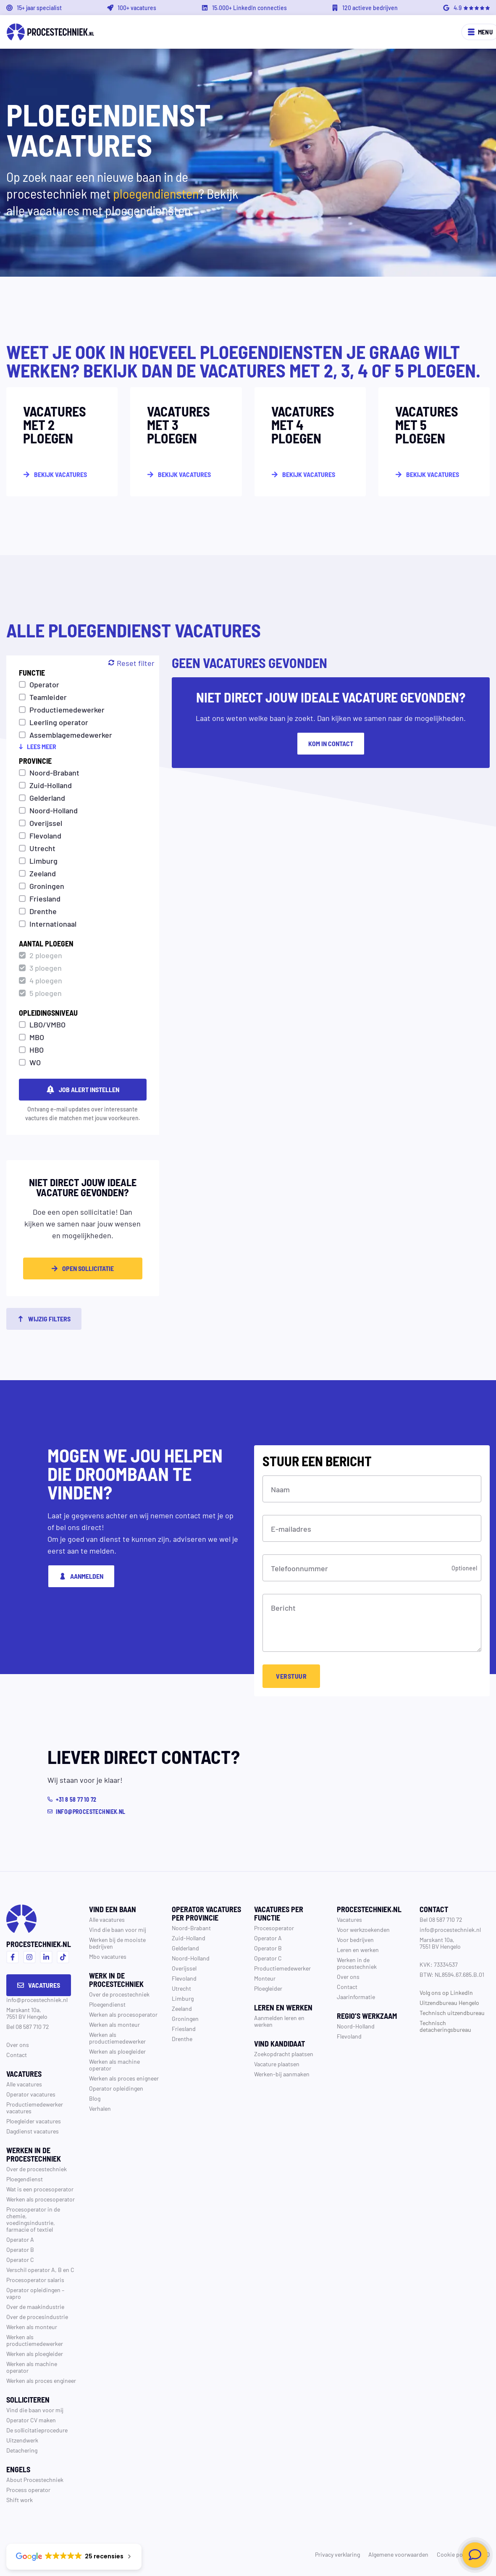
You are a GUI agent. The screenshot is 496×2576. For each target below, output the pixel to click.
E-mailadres (291, 1528)
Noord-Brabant (54, 772)
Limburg (43, 860)
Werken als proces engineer (41, 2380)
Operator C (20, 2259)
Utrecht (42, 848)
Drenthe (43, 911)
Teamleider (48, 697)
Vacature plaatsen (276, 2064)
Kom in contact (330, 743)
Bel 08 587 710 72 (27, 2026)
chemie (15, 2216)
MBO (36, 1037)
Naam (280, 1489)
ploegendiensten (156, 193)
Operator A (20, 2239)
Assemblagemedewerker (70, 734)
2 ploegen (45, 955)
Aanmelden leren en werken (279, 2021)
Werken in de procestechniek (357, 1963)
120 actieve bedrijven (370, 7)
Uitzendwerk (22, 2440)
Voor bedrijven (355, 1939)
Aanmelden (81, 1576)
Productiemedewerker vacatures (34, 2107)
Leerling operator (58, 722)
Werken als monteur (31, 2326)
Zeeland (42, 873)
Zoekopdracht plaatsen (283, 2053)
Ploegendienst (24, 2179)
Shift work (19, 2499)
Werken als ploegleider (34, 2353)
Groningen (46, 886)
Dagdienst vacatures (32, 2131)
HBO (36, 1049)
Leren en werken (358, 1949)
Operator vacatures (30, 2094)
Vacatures (38, 1985)
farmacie (17, 2229)
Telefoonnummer (299, 1568)
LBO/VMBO (47, 1024)
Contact (16, 2054)
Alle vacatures (24, 2084)
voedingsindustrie (29, 2222)
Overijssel (45, 823)
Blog (94, 2098)
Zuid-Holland (50, 785)
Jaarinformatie (356, 1996)
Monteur (265, 1978)
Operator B (20, 2249)
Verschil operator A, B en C (40, 2269)
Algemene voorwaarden (398, 2554)
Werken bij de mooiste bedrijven (117, 1943)
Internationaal (52, 923)
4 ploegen (45, 980)
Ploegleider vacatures (33, 2121)
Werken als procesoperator (40, 2199)
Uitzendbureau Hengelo (449, 2002)
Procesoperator (274, 1927)
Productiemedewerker (67, 709)
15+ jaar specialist (39, 7)
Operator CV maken (31, 2420)
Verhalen (100, 2108)
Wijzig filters (44, 1318)
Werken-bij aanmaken (282, 2074)
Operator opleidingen (33, 2289)
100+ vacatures (137, 7)
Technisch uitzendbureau (452, 2012)
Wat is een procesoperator (39, 2189)
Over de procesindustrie (37, 2316)
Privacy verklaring (337, 2554)
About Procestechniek (34, 2479)
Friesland (44, 898)
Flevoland (45, 835)
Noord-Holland (53, 810)
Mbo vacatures (107, 1956)
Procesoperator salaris (35, 2279)
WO (35, 1062)
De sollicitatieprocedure (37, 2430)
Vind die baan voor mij (34, 2410)
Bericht (283, 1607)
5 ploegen (45, 993)
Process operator (28, 2489)
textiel (45, 2229)
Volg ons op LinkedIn (446, 1992)
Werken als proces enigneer (124, 2078)
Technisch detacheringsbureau (445, 2026)
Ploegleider (268, 1988)
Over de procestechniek (36, 2168)
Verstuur (291, 1676)
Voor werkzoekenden (363, 1929)
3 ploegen (45, 967)
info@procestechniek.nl (37, 1999)
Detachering (21, 2450)
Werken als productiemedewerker (34, 2340)
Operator (44, 684)
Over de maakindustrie (35, 2306)
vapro (13, 2296)
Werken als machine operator (31, 2367)
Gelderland (47, 797)
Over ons (17, 2044)
